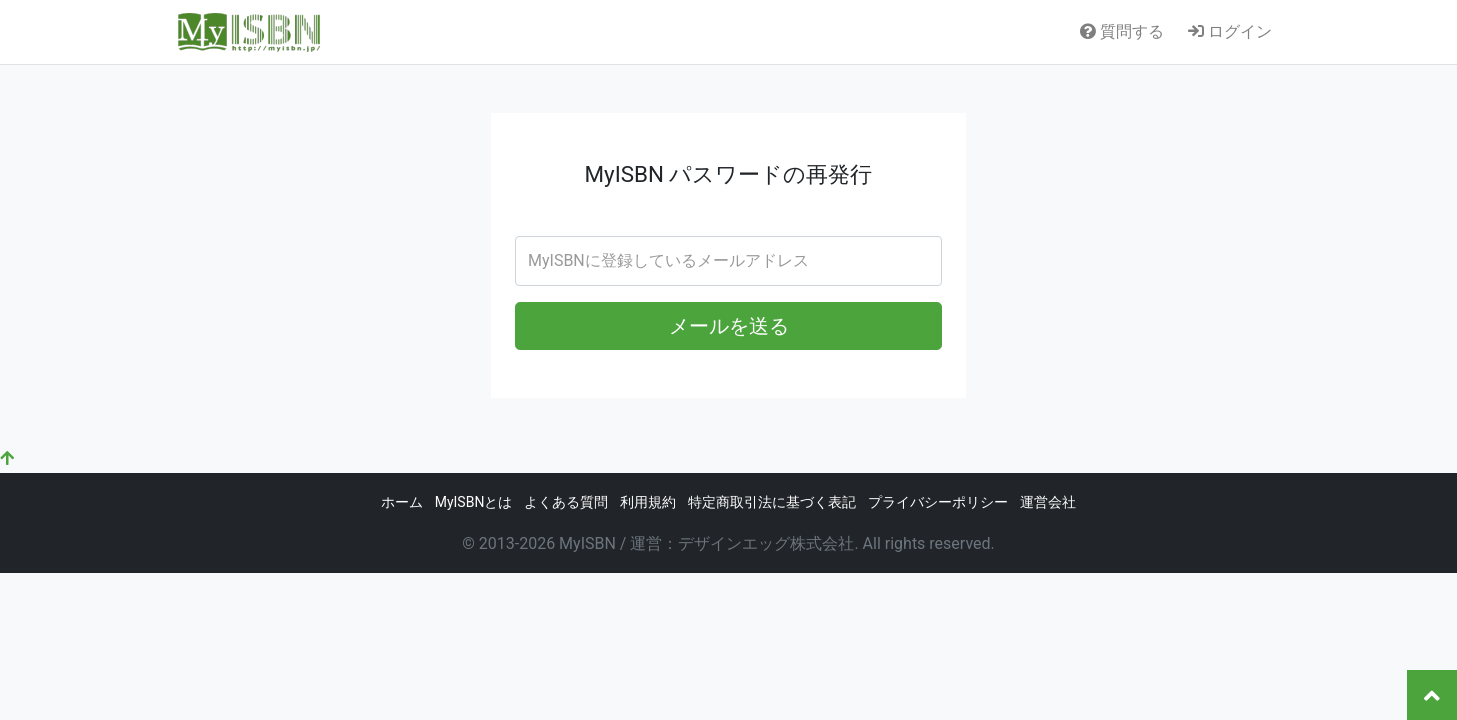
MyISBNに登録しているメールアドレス (668, 260)
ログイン (1230, 31)
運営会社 (1048, 502)
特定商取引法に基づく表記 (772, 502)
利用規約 (648, 502)
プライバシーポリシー (938, 502)
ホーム (402, 502)
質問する (1122, 31)
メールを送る (729, 326)
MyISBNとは (474, 502)
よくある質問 (566, 502)
